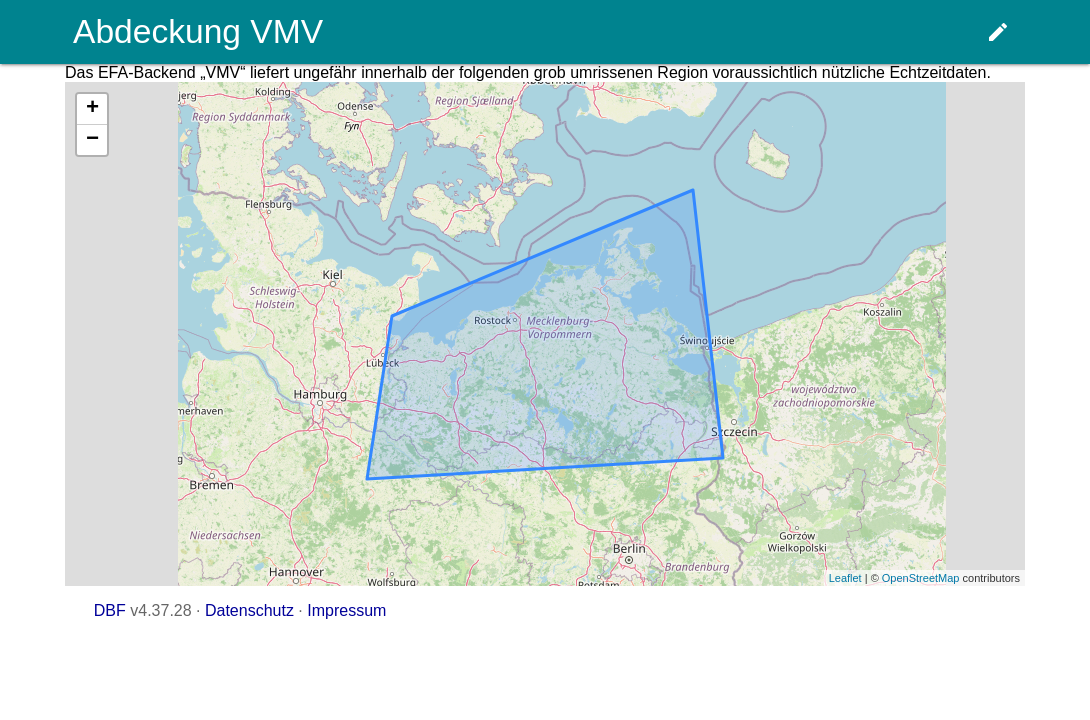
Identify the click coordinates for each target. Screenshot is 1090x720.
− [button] (92, 140)
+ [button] (92, 109)
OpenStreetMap (921, 578)
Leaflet (845, 578)
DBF (110, 610)
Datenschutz (249, 610)
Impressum (346, 610)
